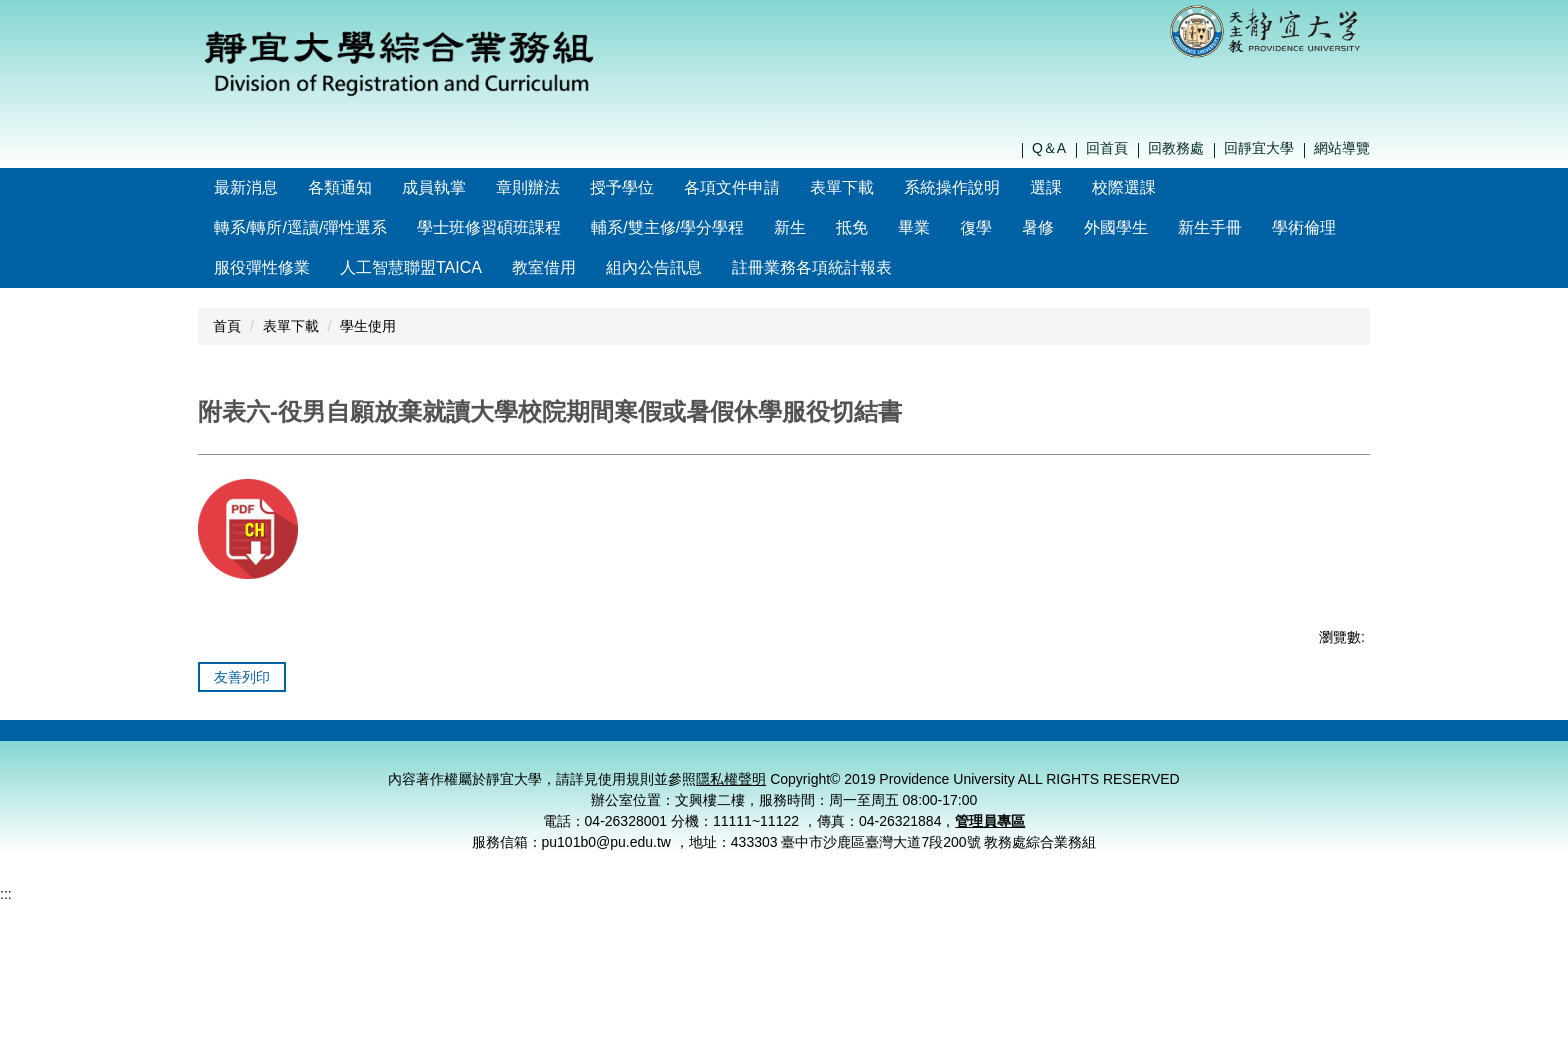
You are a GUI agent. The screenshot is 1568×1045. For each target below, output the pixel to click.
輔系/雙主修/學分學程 (667, 227)
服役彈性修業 (262, 267)
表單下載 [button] (885, 187)
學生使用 (368, 326)
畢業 (914, 227)
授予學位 (665, 187)
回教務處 (1176, 148)
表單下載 (291, 326)
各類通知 (383, 187)
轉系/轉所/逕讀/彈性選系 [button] (300, 227)
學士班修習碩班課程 (489, 227)
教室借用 (544, 267)
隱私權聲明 (1119, 792)
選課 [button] (1089, 187)
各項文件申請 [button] (775, 187)
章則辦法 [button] (571, 187)
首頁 (227, 326)
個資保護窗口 (1221, 792)
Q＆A (1049, 148)
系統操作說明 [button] (995, 187)
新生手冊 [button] (1210, 227)
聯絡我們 (1018, 792)
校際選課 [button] (1167, 187)
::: (220, 187)
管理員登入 (1322, 792)
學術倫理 (1304, 227)
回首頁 (1107, 148)
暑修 (1038, 227)
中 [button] (1314, 496)
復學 (976, 227)
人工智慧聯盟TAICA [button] (411, 267)
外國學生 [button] (1116, 227)
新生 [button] (790, 227)
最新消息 (289, 187)
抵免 (852, 227)
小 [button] (1275, 496)
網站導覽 (1342, 148)
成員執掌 (477, 187)
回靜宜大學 (1259, 148)
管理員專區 (990, 895)
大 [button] (1353, 496)
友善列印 (242, 726)
